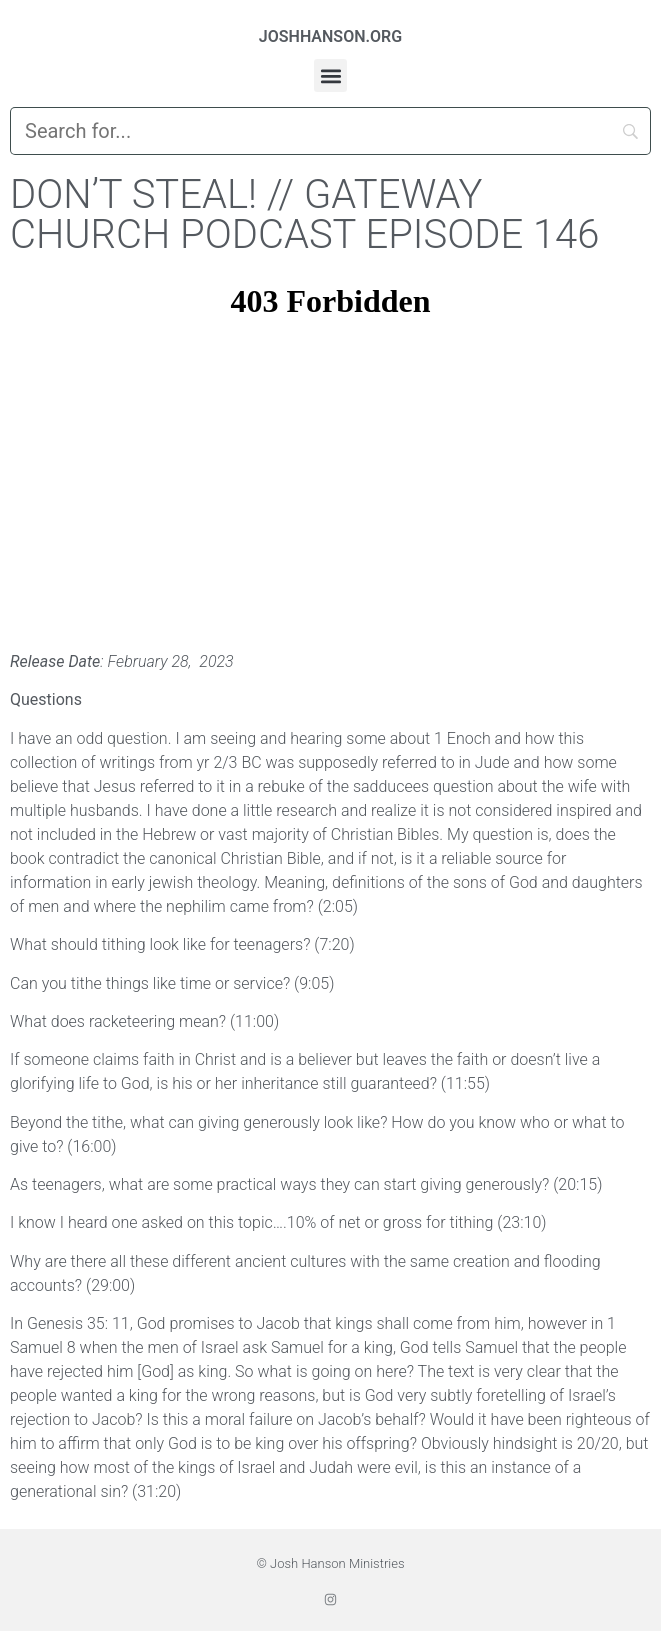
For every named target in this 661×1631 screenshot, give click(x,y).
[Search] (330, 131)
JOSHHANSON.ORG (330, 36)
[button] (330, 75)
